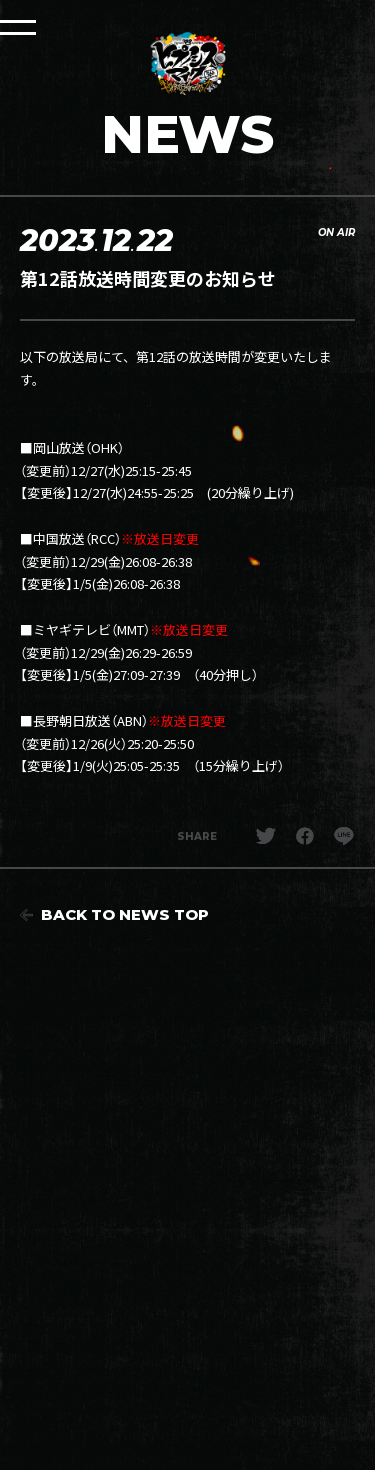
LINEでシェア (344, 836)
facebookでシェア (305, 836)
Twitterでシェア (266, 836)
